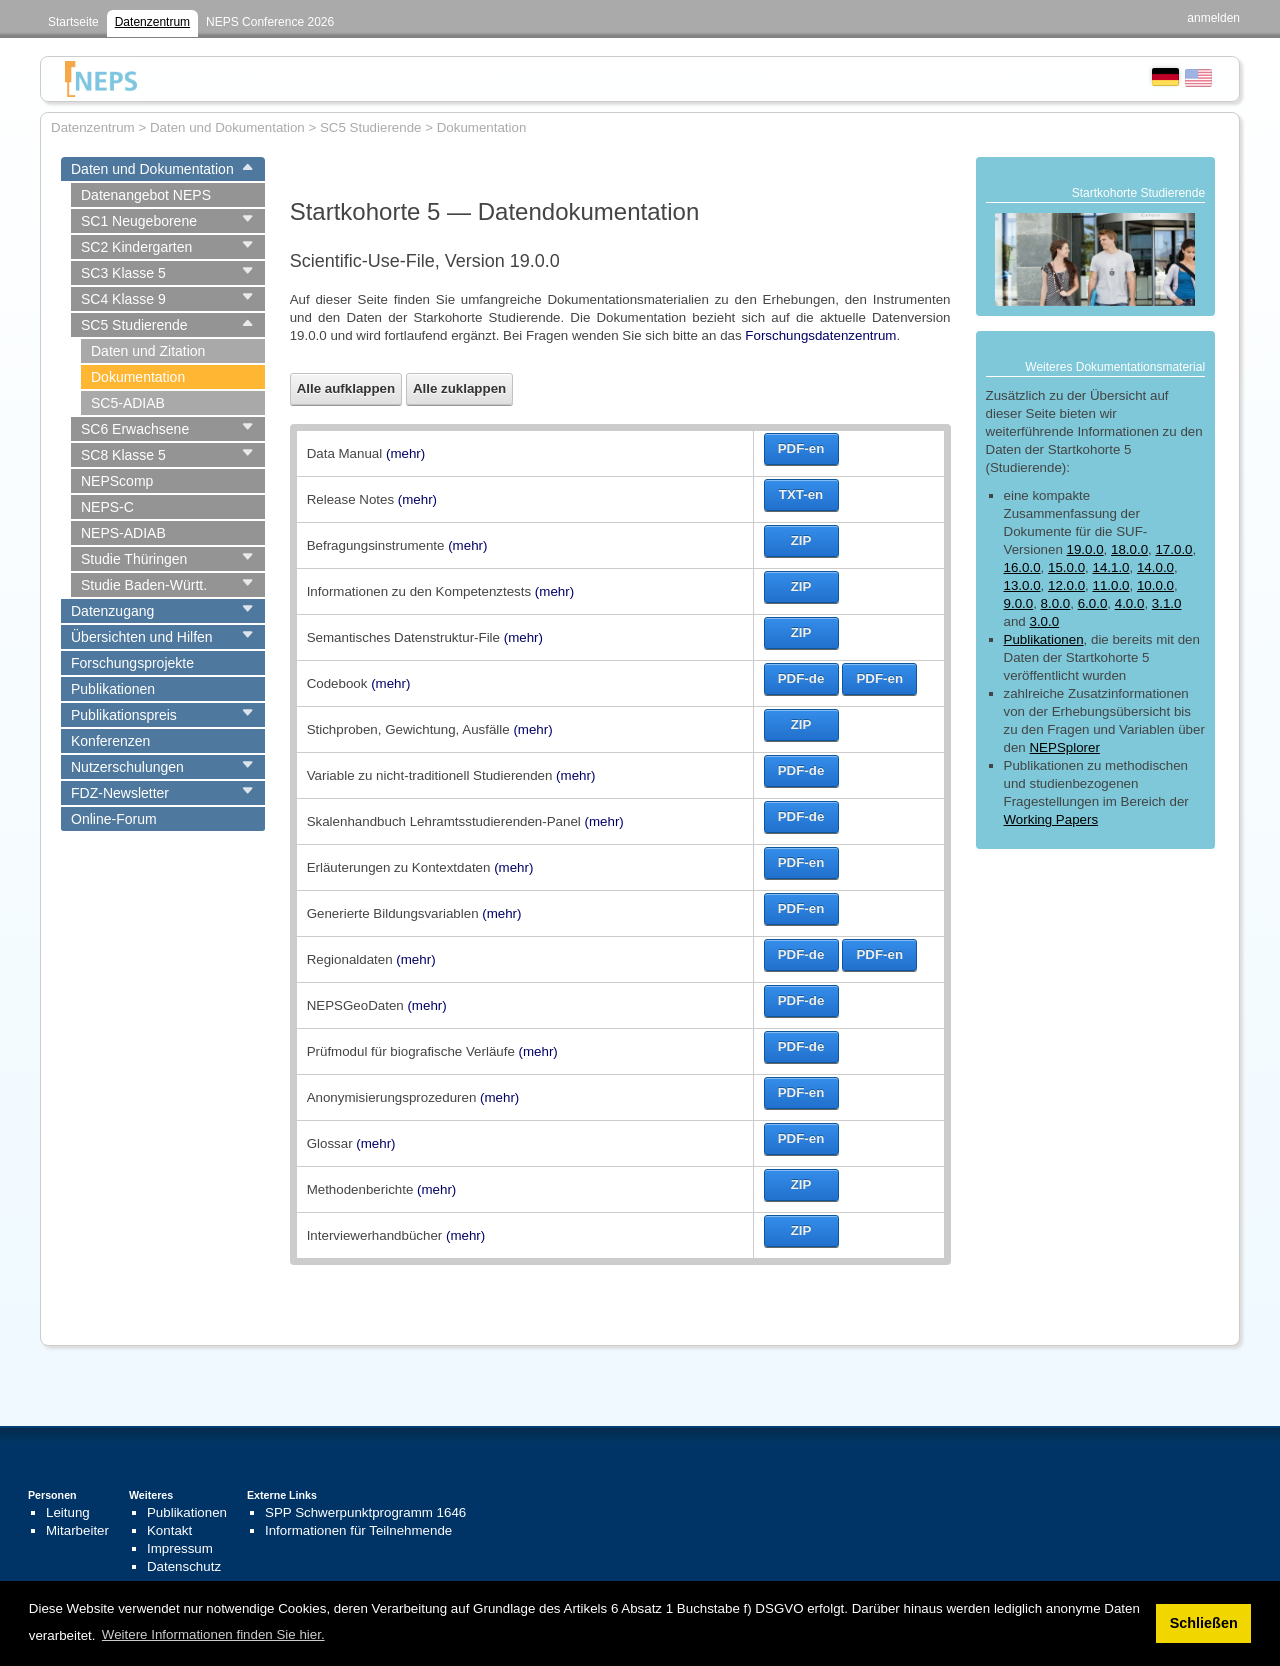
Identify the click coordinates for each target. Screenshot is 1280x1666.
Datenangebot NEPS (146, 195)
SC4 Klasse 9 (123, 299)
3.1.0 (1167, 603)
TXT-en (801, 494)
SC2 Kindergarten (136, 247)
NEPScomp (117, 481)
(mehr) (405, 453)
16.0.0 (1022, 567)
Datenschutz (184, 1566)
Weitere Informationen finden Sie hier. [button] (213, 1634)
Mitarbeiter (77, 1530)
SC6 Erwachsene (135, 429)
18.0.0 (1129, 549)
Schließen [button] (1204, 1623)
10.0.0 (1155, 585)
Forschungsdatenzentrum (820, 335)
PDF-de (801, 678)
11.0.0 (1110, 585)
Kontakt (169, 1530)
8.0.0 (1056, 603)
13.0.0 (1022, 585)
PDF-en (801, 448)
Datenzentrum (152, 22)
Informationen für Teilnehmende (358, 1530)
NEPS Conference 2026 (270, 22)
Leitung (68, 1512)
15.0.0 (1066, 567)
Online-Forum (114, 819)
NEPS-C (107, 507)
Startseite (73, 22)
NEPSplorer (1064, 747)
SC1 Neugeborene (139, 221)
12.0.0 (1066, 585)
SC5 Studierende (134, 325)
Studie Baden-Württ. (144, 585)
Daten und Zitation (148, 351)
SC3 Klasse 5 (123, 273)
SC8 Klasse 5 (123, 455)
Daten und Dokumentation (152, 169)
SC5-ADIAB (128, 403)
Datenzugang (112, 611)
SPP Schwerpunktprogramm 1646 (365, 1512)
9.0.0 (1019, 603)
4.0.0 (1130, 603)
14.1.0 (1110, 567)
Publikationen (113, 689)
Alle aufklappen (346, 388)
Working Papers (1051, 819)
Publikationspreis (124, 715)
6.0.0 (1093, 603)
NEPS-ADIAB (123, 533)
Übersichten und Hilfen (142, 637)
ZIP (801, 540)
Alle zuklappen (459, 388)
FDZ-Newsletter (120, 793)
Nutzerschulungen (127, 767)
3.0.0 (1044, 621)
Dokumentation (138, 377)
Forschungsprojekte (132, 663)
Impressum (180, 1548)
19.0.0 (1085, 549)
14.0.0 (1155, 567)
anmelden (1213, 18)
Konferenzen (110, 741)
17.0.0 (1173, 549)
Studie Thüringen (134, 559)
